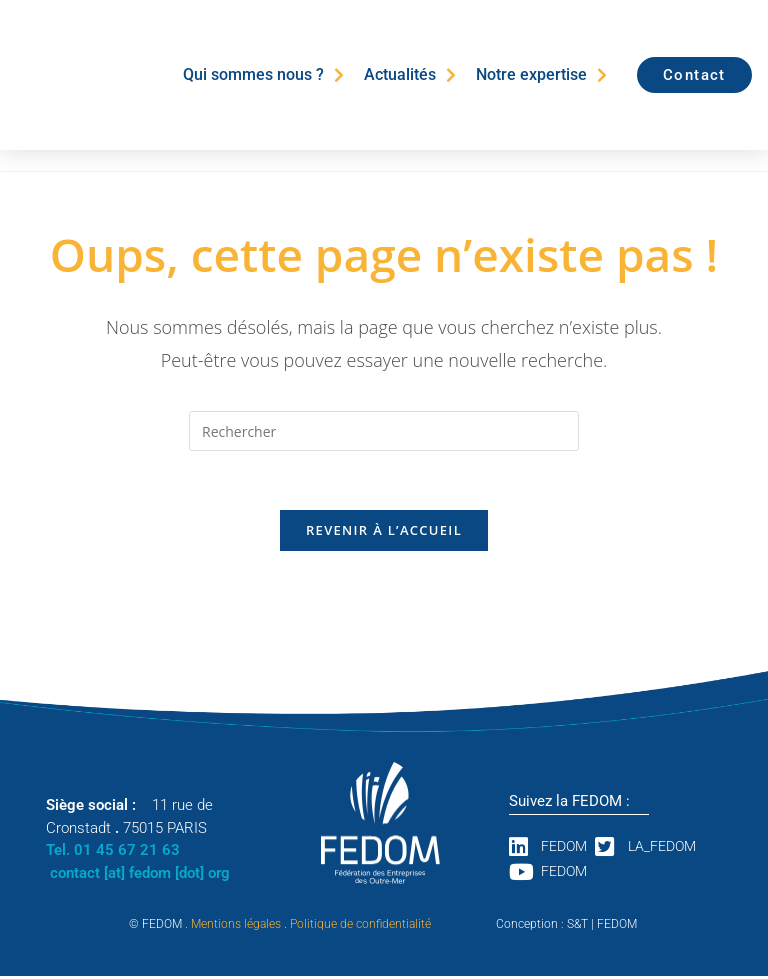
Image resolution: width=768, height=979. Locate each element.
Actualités (410, 75)
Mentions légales (236, 927)
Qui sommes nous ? (263, 75)
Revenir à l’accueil (384, 532)
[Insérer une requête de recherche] (384, 431)
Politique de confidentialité (360, 927)
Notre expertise (541, 75)
